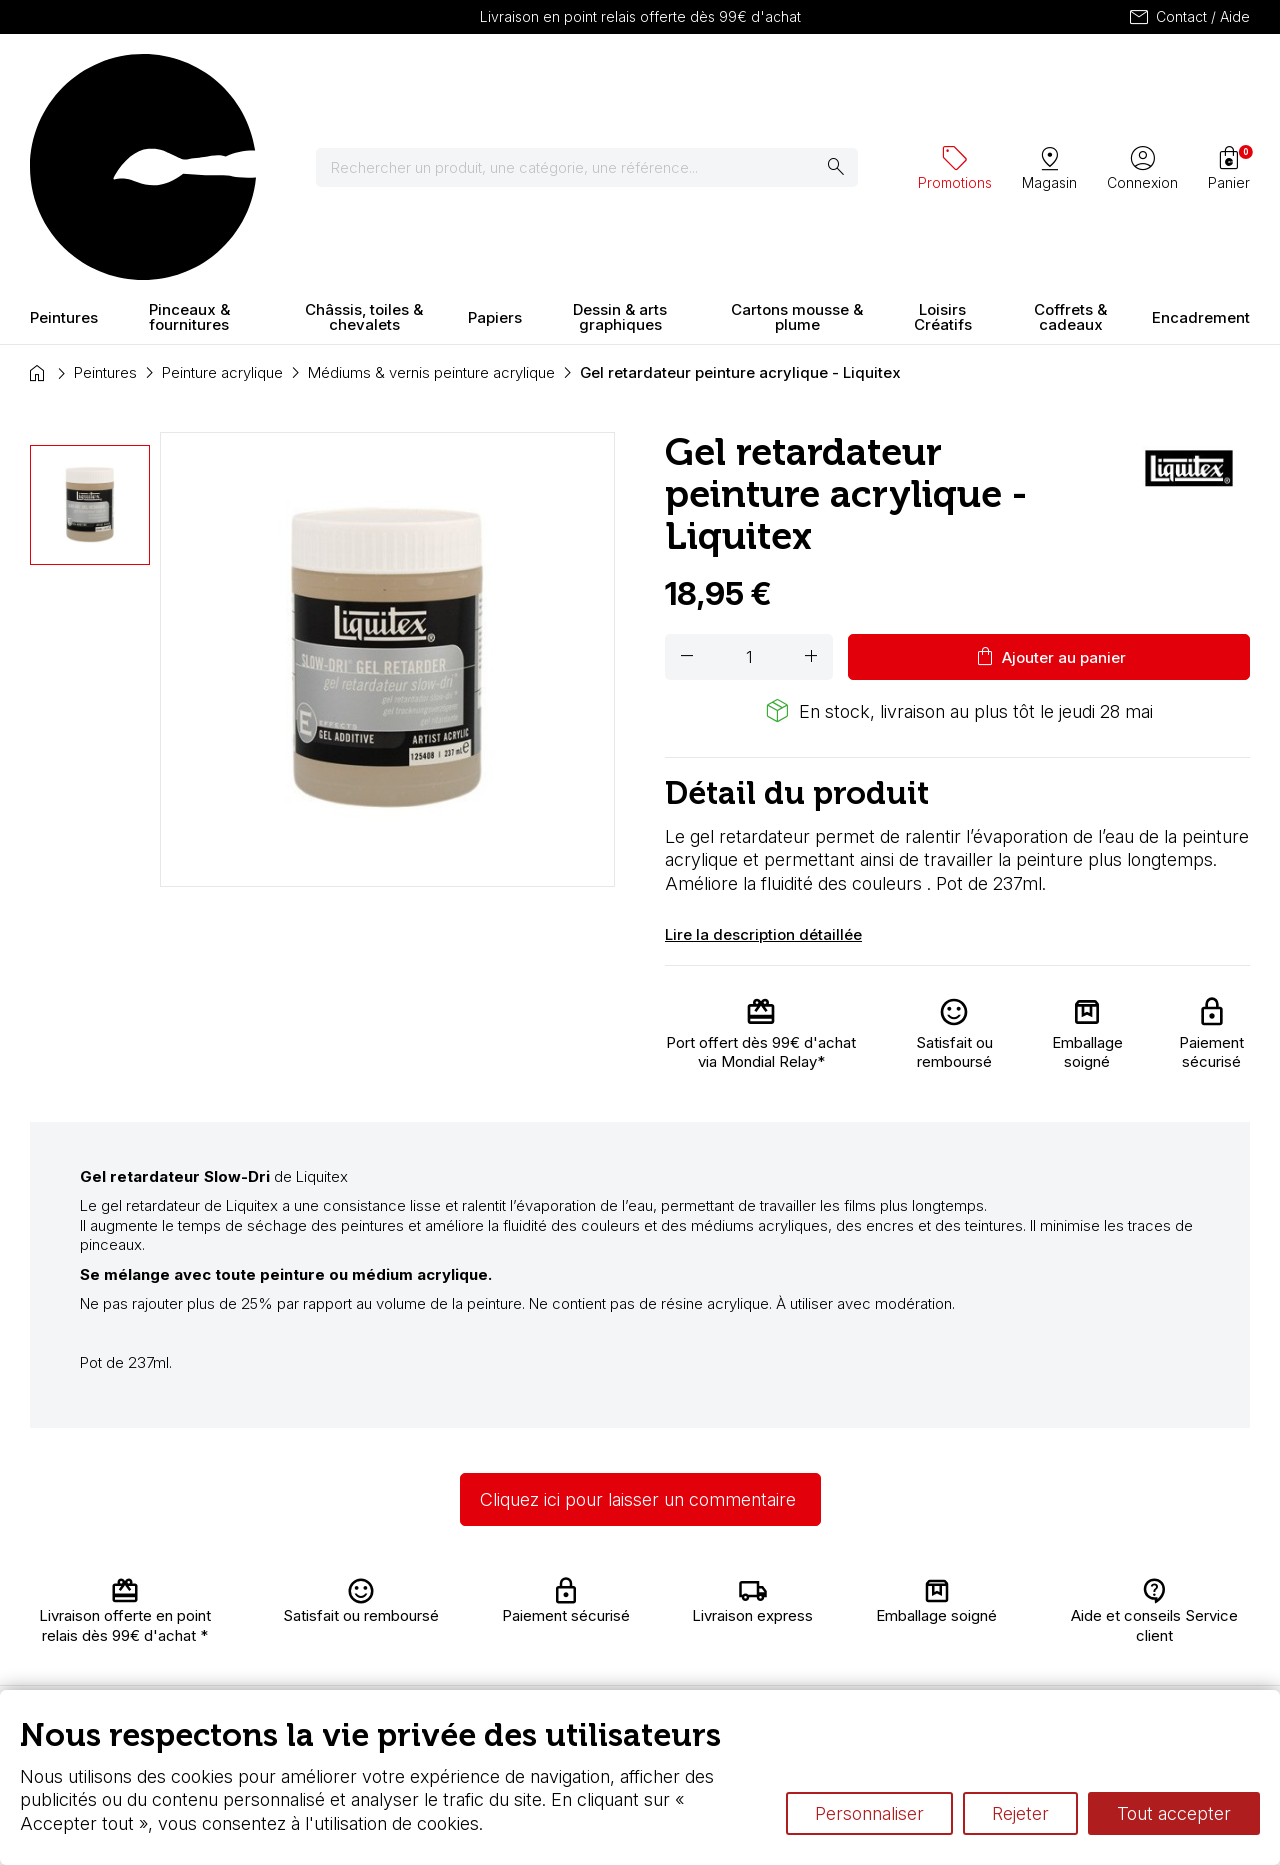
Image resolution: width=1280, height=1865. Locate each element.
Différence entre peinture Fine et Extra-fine (918, 1633)
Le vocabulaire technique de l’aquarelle (906, 1614)
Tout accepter (1174, 1813)
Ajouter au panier (1049, 482)
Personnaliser (869, 1813)
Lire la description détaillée (763, 758)
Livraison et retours (398, 1604)
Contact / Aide (1188, 17)
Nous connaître (411, 1633)
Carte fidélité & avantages (590, 1604)
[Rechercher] (599, 80)
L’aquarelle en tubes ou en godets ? (894, 1594)
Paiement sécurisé (391, 1663)
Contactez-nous (1185, 1611)
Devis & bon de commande (592, 1682)
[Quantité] (749, 482)
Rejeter (1020, 1813)
